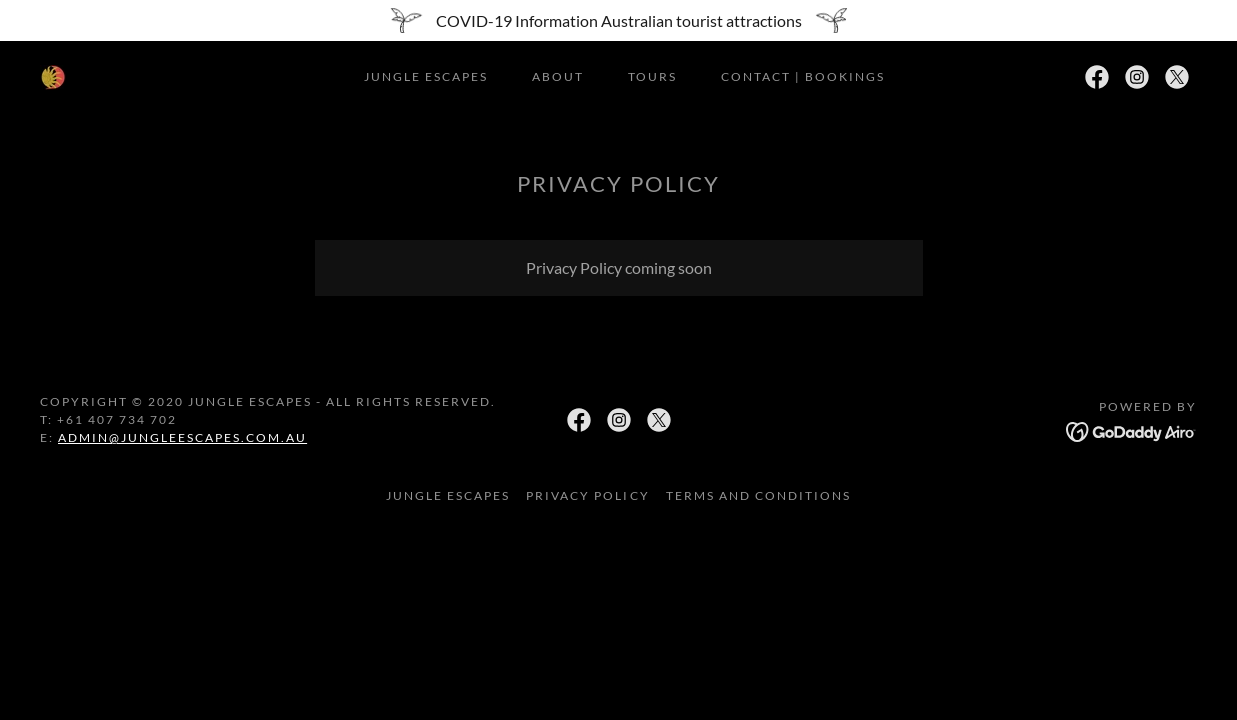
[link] (53, 75)
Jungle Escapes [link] (426, 76)
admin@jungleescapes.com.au (182, 437)
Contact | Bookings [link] (803, 76)
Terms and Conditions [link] (758, 495)
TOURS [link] (652, 76)
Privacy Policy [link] (587, 495)
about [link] (558, 76)
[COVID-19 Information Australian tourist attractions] (618, 20)
